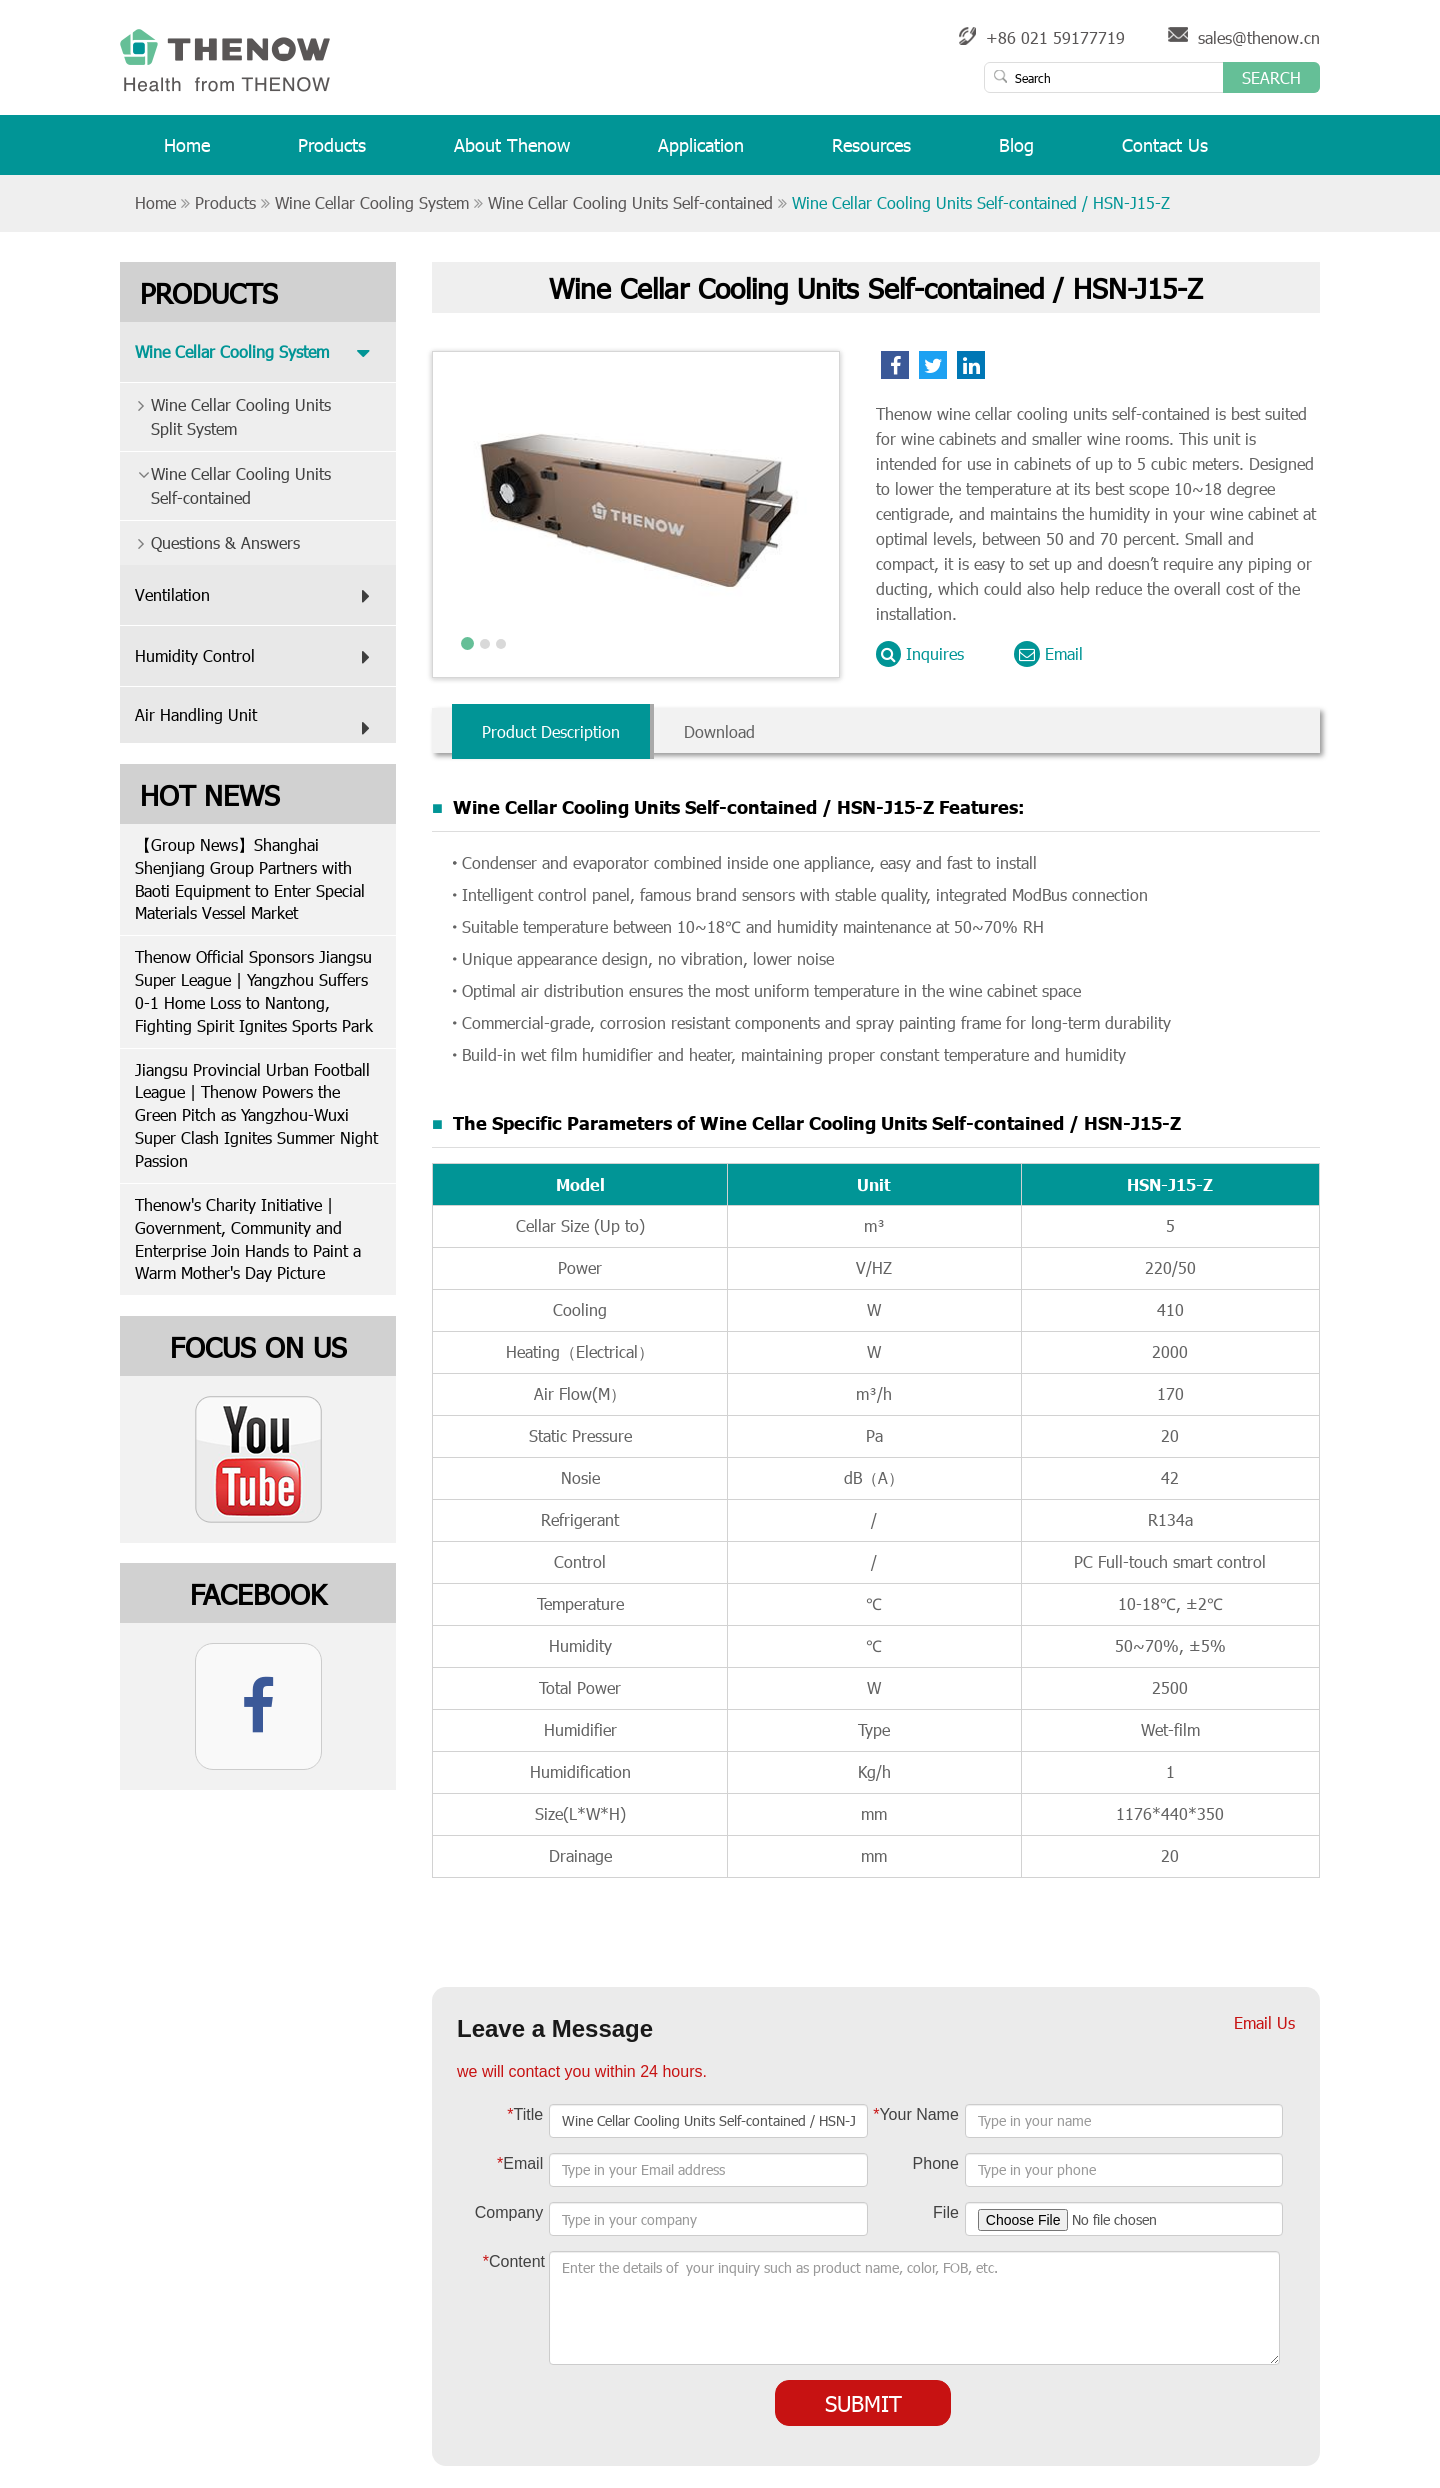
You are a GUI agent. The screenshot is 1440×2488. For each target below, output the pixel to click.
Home (187, 153)
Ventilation (257, 596)
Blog (1016, 153)
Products (332, 153)
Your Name (916, 2114)
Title (525, 2114)
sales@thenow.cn (1259, 37)
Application (701, 153)
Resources (871, 153)
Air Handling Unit (257, 724)
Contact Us (1165, 153)
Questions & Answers (210, 542)
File (946, 2212)
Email (1048, 654)
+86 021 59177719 (1055, 37)
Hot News (210, 794)
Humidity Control (257, 657)
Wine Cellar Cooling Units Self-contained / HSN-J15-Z (981, 202)
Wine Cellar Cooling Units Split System (225, 411)
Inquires (920, 654)
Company (509, 2212)
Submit (863, 2402)
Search (1271, 77)
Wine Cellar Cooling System (372, 202)
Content (514, 2261)
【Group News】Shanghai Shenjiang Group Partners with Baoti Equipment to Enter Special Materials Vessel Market (250, 879)
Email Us (1264, 2022)
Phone (936, 2163)
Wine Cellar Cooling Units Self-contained (630, 202)
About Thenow (512, 153)
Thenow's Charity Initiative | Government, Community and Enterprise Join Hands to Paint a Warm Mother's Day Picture (248, 1239)
